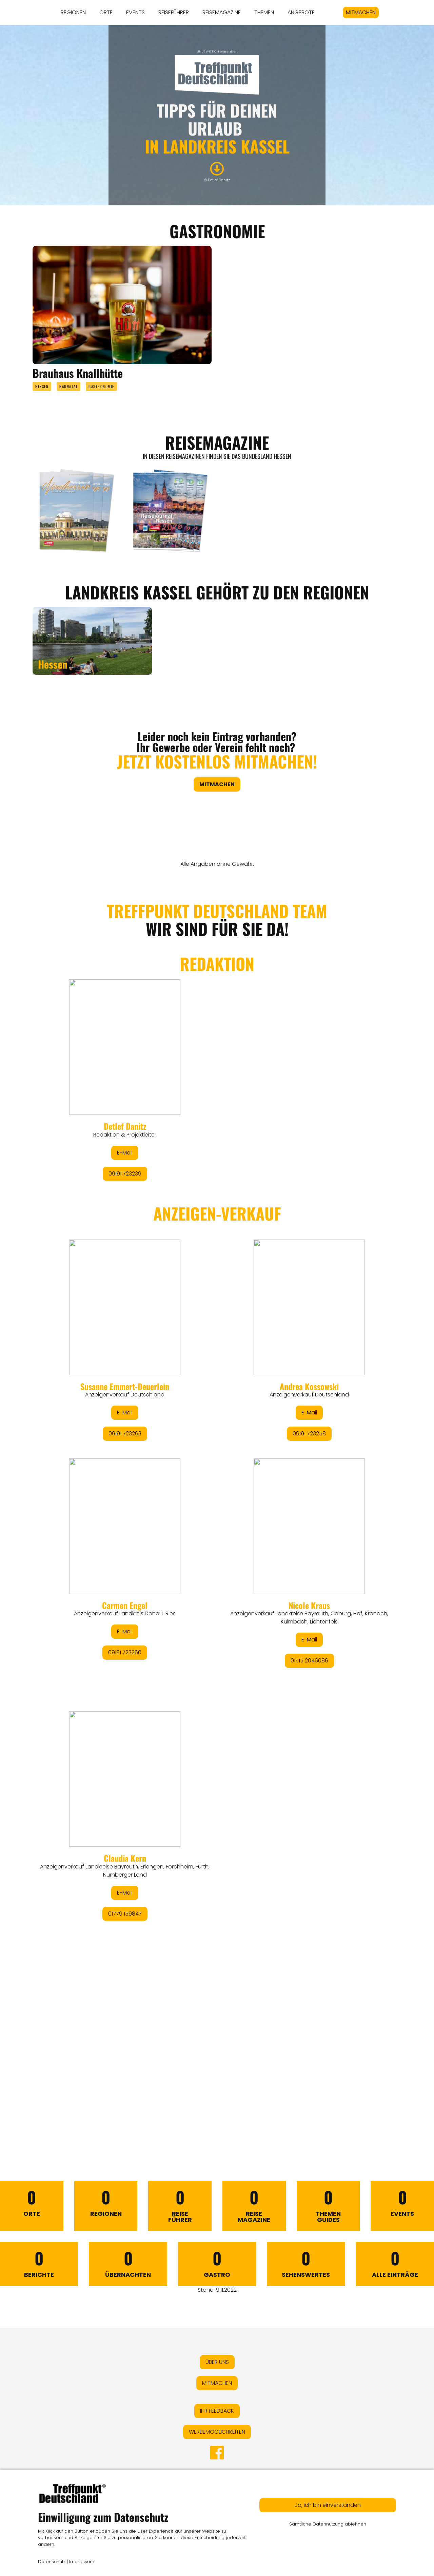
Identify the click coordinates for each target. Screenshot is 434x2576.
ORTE (106, 12)
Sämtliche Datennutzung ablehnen (327, 2524)
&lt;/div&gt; (217, 1503)
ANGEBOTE (301, 12)
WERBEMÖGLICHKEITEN (217, 2432)
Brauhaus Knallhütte (78, 373)
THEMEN (264, 12)
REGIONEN (73, 12)
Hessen (41, 386)
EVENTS (135, 12)
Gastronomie (101, 386)
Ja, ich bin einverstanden (328, 2505)
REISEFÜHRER (173, 12)
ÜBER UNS (217, 2362)
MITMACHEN (361, 12)
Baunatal (68, 386)
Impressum (81, 2561)
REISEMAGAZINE (221, 12)
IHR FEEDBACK (217, 2411)
